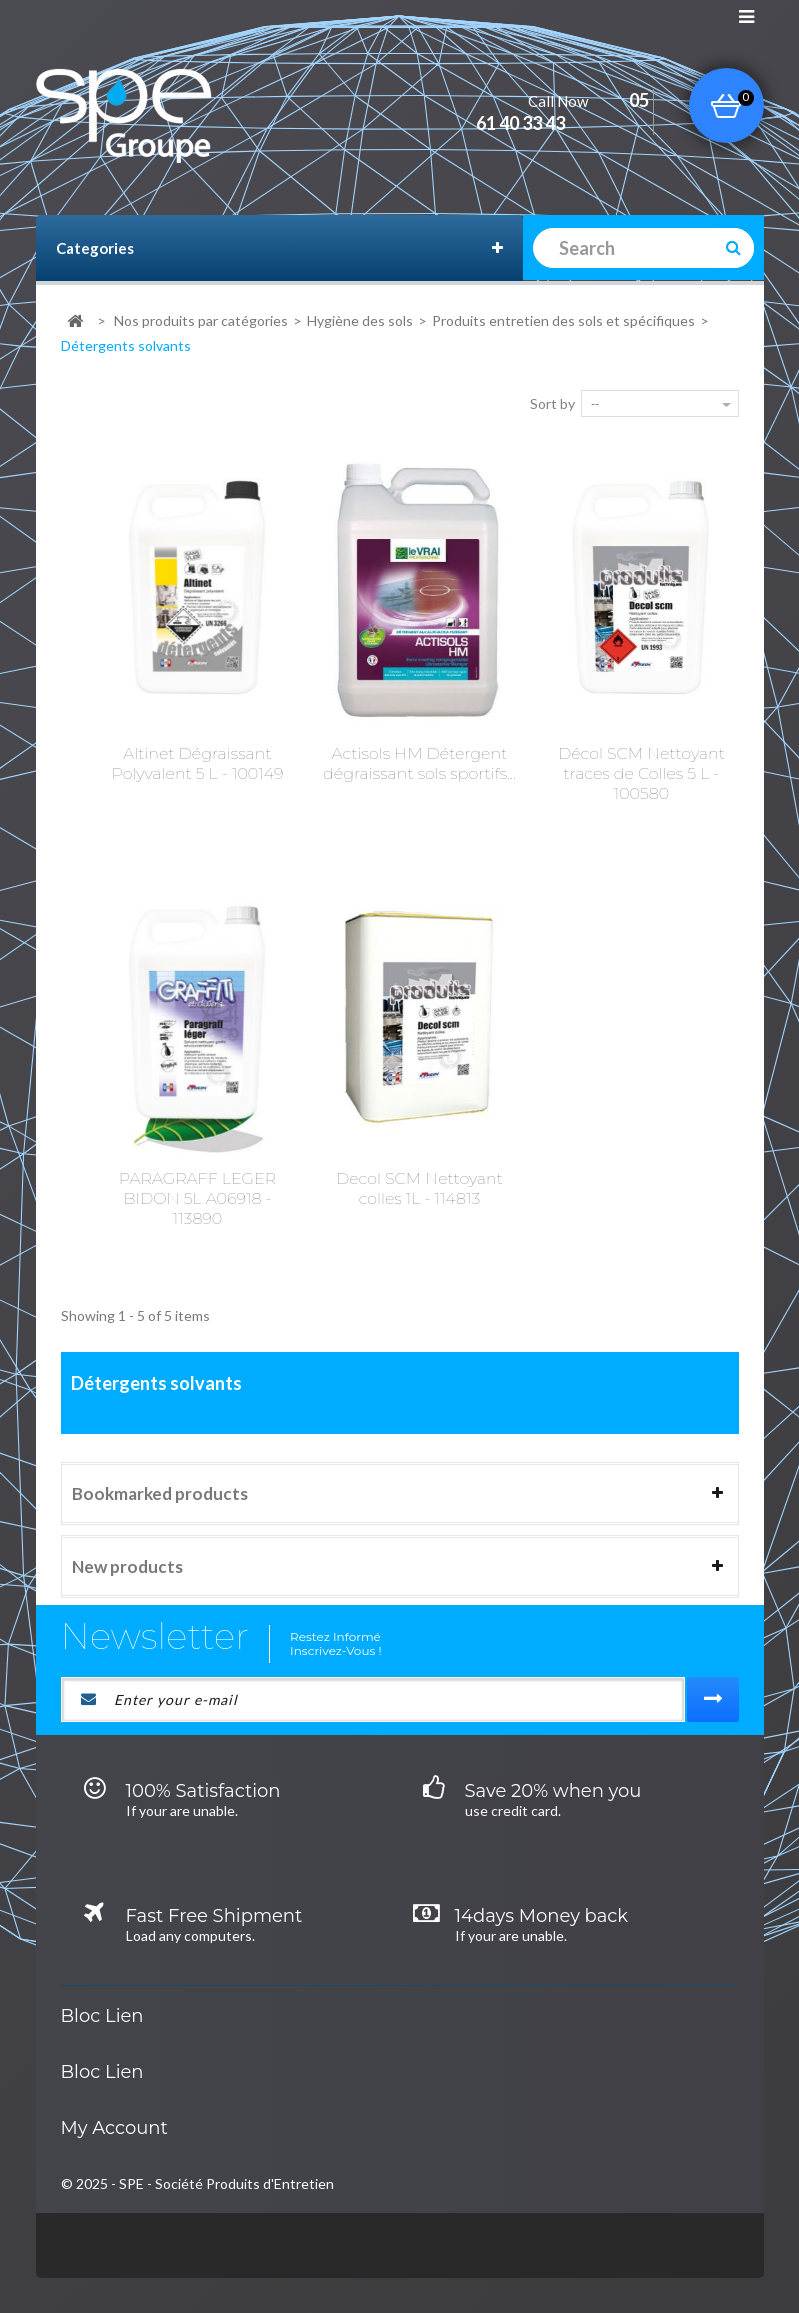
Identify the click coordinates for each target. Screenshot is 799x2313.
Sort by (552, 403)
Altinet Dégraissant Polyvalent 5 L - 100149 (198, 763)
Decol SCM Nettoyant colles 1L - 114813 (419, 1188)
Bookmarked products (160, 1493)
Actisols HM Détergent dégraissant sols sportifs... (419, 763)
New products (127, 1566)
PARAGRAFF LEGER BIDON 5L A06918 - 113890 (197, 1198)
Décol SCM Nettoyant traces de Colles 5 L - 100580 (641, 773)
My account (114, 2128)
